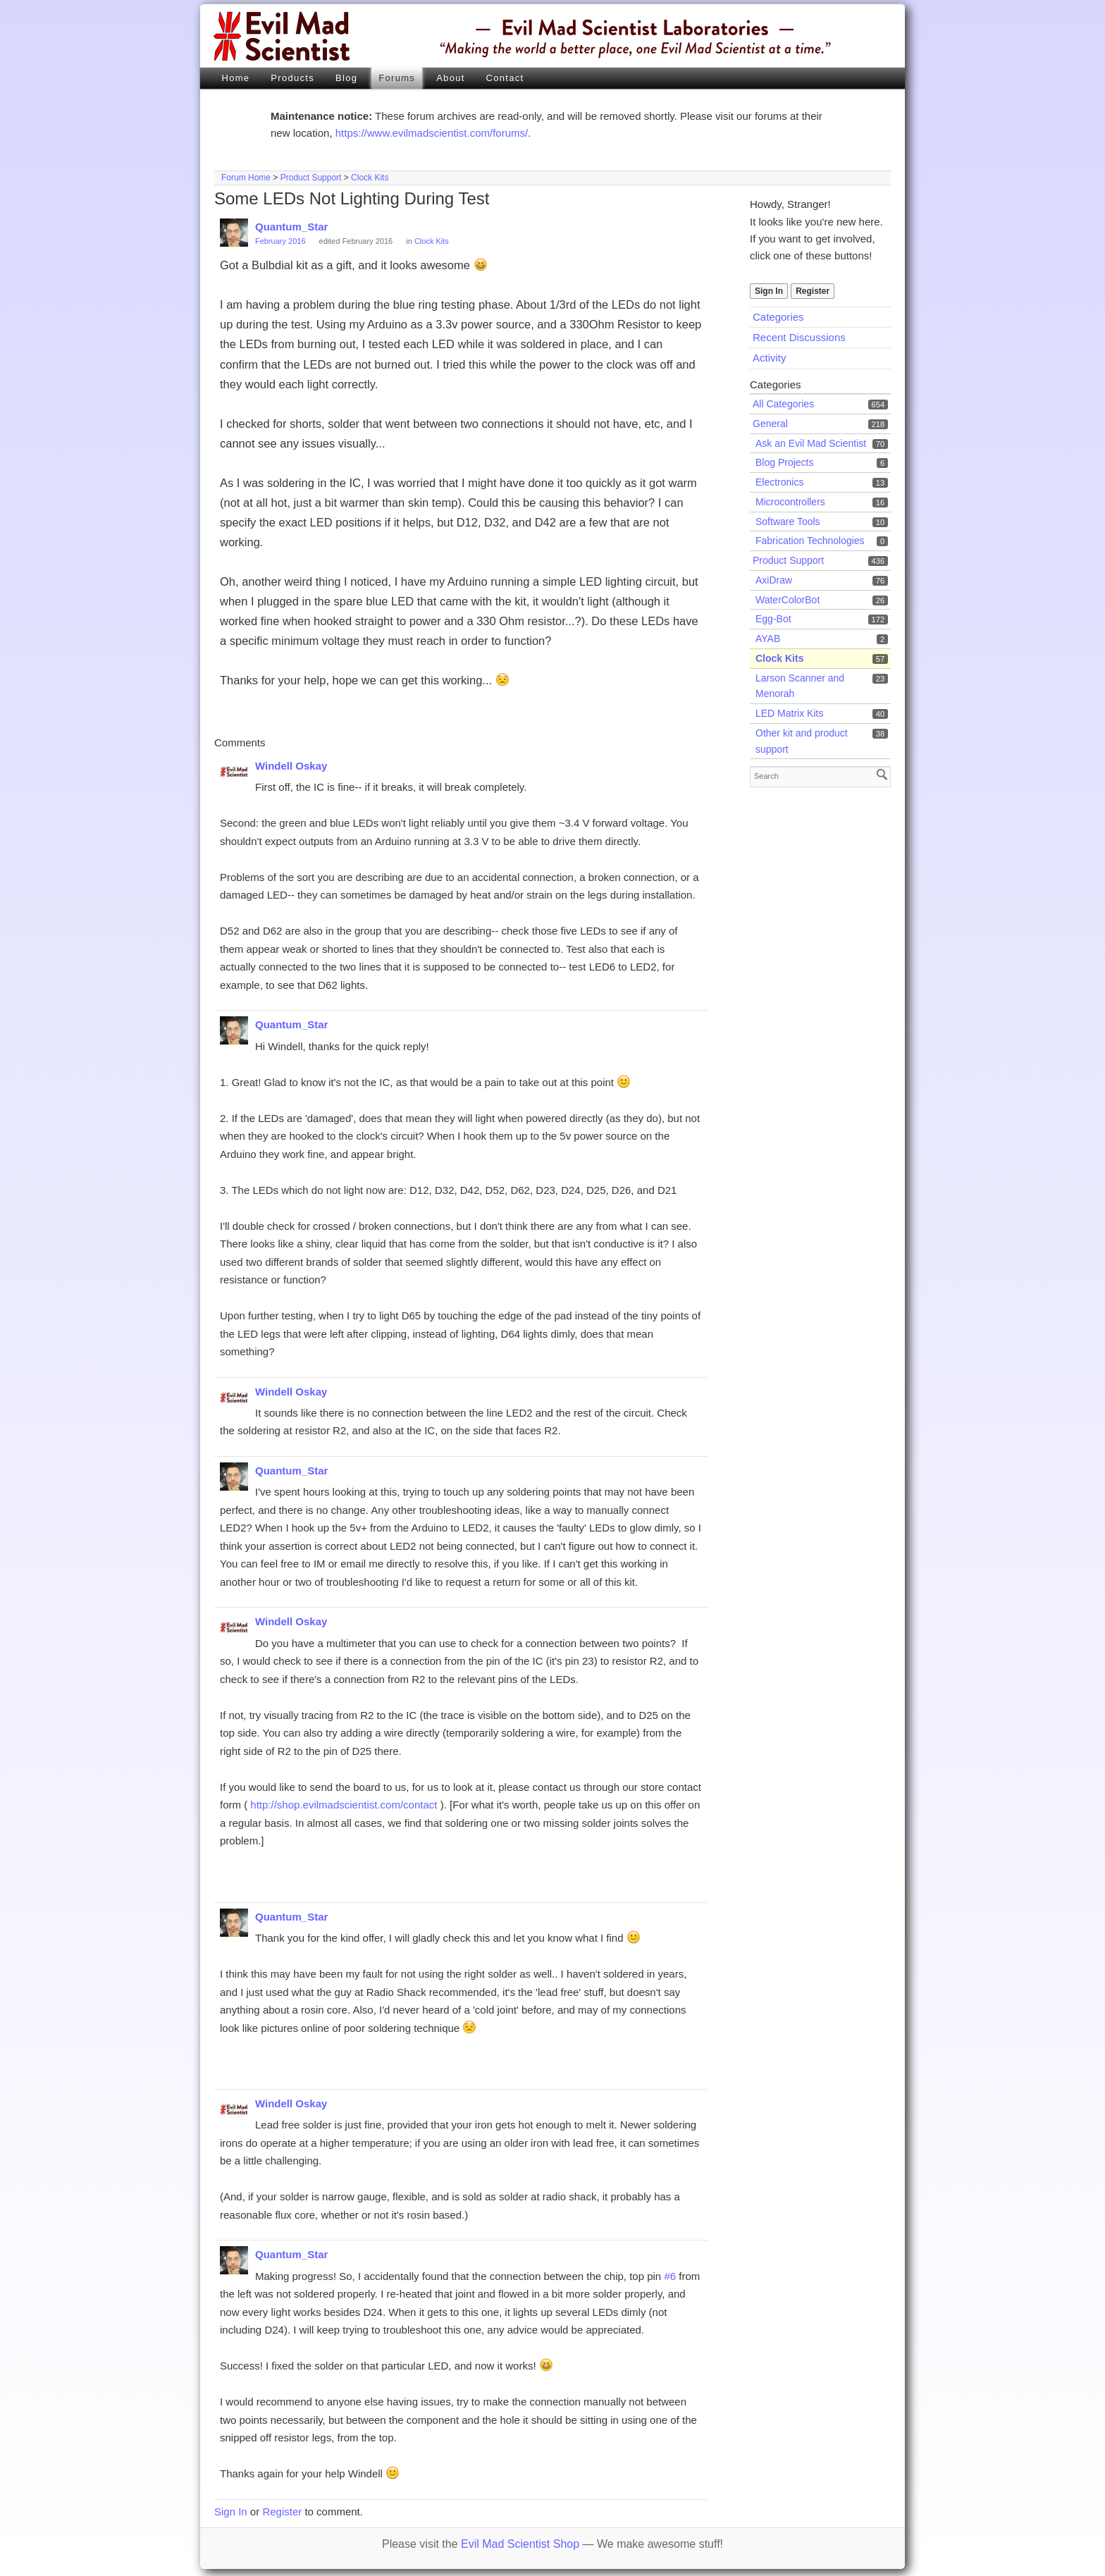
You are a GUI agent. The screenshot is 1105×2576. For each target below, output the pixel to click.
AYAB (767, 638)
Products (292, 78)
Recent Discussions (799, 337)
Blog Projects (784, 462)
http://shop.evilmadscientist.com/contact (343, 1805)
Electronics (779, 482)
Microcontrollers (790, 501)
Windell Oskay (291, 766)
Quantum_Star (291, 227)
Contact (505, 78)
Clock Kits (369, 178)
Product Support (311, 178)
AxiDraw (773, 580)
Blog (346, 78)
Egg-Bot (773, 618)
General (770, 423)
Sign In (769, 291)
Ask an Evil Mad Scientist (810, 443)
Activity (769, 358)
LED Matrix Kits (789, 713)
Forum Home (246, 178)
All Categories (783, 403)
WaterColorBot (787, 599)
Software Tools (787, 521)
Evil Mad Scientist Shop (520, 2544)
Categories (778, 317)
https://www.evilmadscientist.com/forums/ (431, 133)
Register (812, 291)
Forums (396, 78)
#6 (670, 2276)
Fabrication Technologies (810, 540)
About (450, 78)
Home (235, 78)
